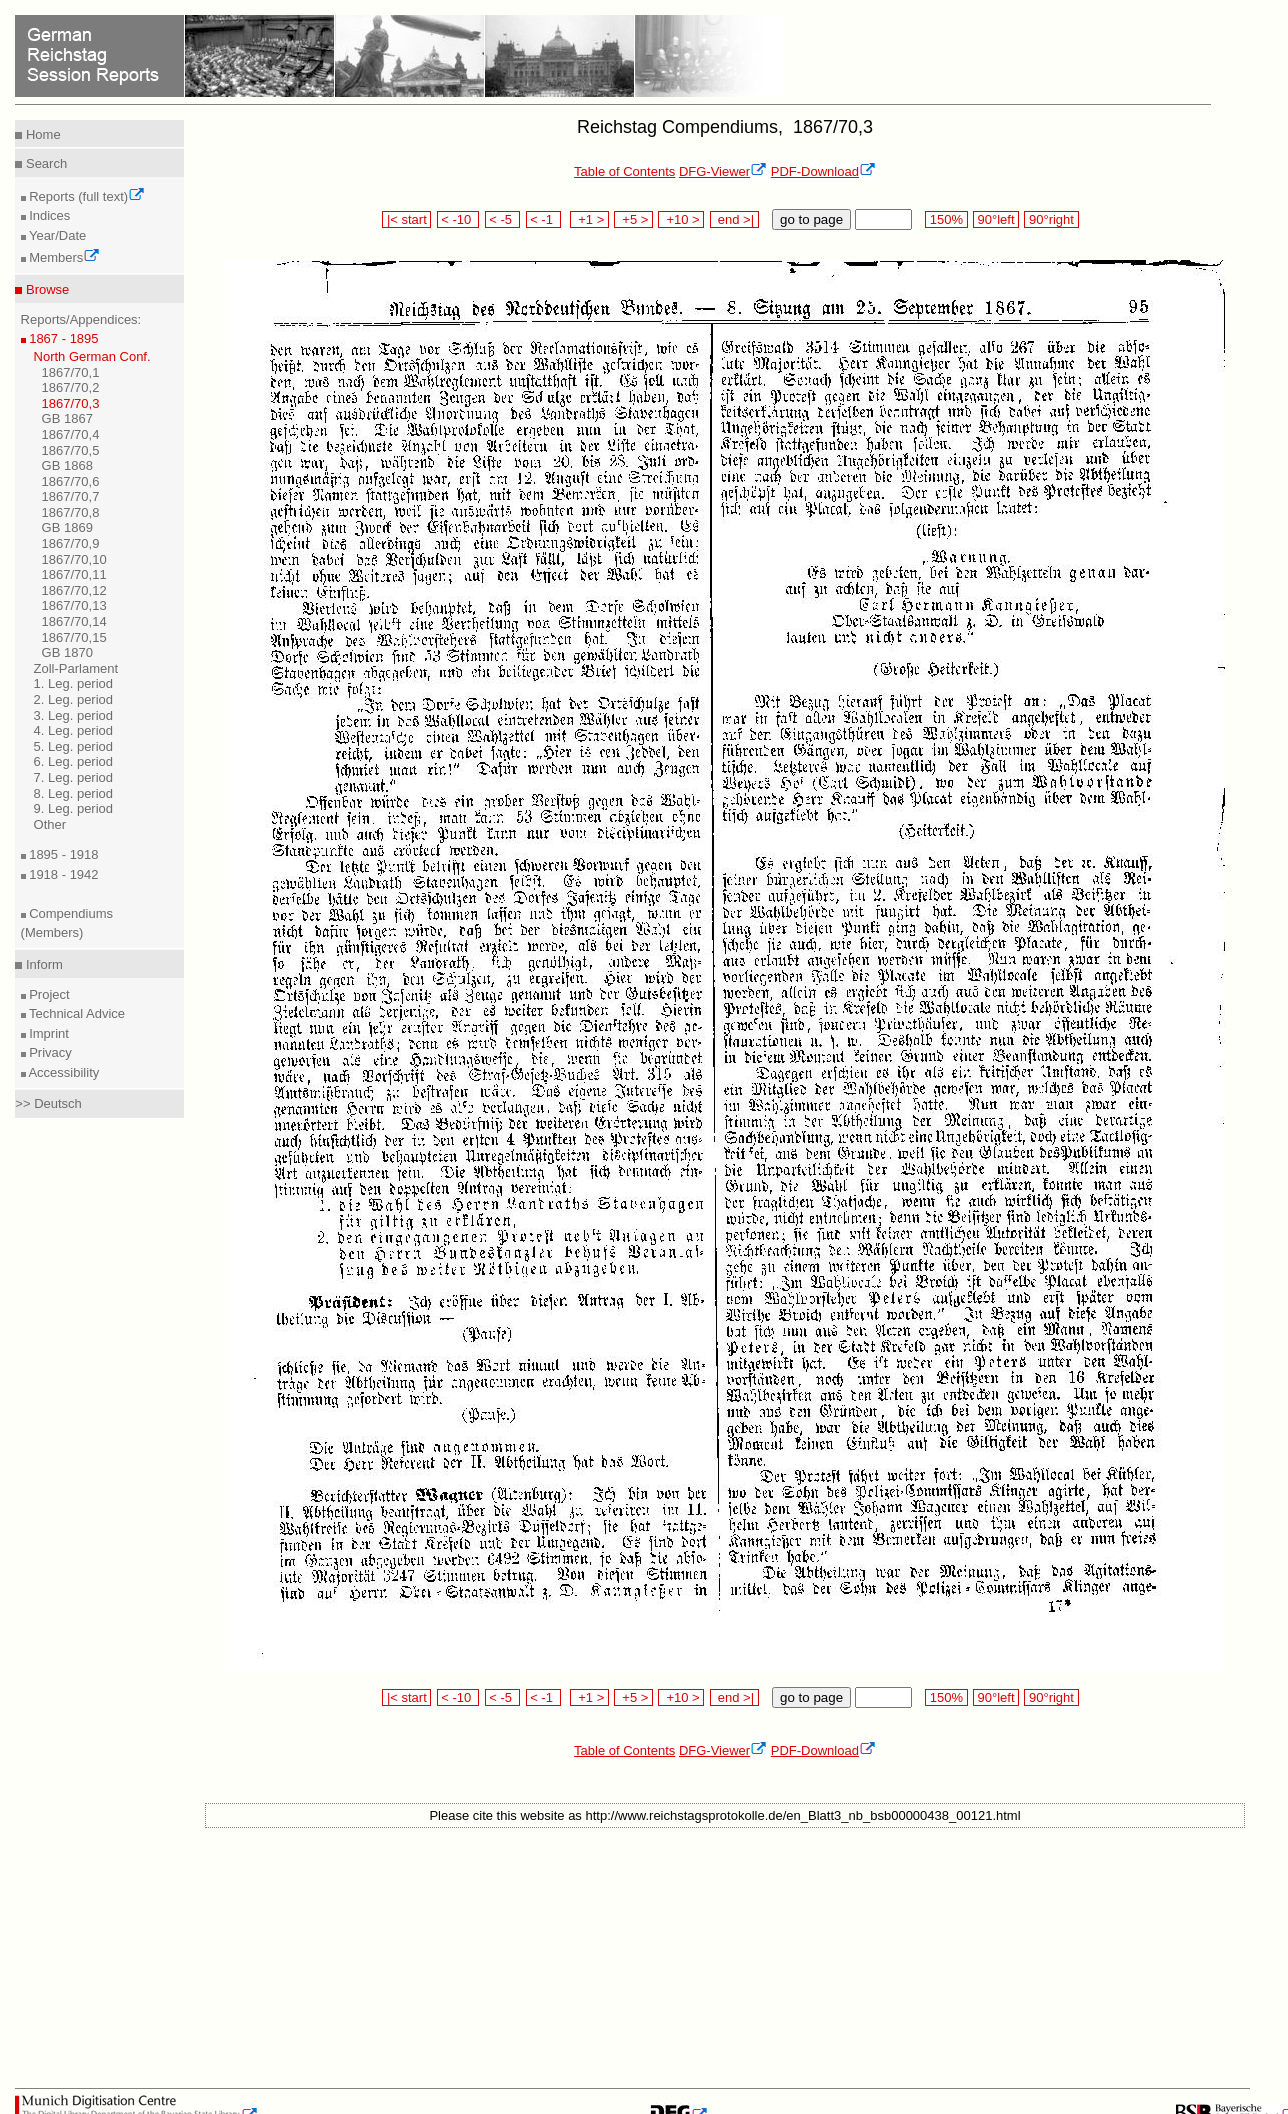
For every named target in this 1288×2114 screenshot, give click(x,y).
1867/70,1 (71, 372)
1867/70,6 (71, 481)
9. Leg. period (74, 808)
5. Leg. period (74, 746)
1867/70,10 (74, 559)
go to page (811, 219)
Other (50, 824)
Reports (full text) (86, 196)
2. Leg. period (74, 699)
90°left (996, 219)
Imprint (47, 1033)
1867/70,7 (71, 496)
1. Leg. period (74, 683)
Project (48, 994)
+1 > (589, 219)
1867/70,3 (71, 403)
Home (41, 134)
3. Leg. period (74, 715)
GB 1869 (67, 527)
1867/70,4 (71, 434)
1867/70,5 (71, 450)
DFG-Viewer (723, 171)
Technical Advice (76, 1013)
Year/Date (56, 235)
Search (44, 163)
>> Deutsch (48, 1103)
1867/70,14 (74, 621)
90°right (1051, 219)
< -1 (544, 219)
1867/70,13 (74, 605)
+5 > (633, 219)
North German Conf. (92, 356)
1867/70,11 (74, 574)
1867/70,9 (71, 543)
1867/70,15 (74, 637)
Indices (48, 215)
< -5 (503, 219)
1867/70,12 (74, 590)
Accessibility (63, 1072)
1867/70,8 (71, 512)
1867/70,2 (71, 387)
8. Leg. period (74, 793)
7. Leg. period (74, 777)
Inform (42, 964)
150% (946, 219)
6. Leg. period (74, 761)
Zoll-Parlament (76, 668)
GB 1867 (67, 418)
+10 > (681, 219)
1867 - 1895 (62, 338)
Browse (45, 289)
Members (63, 257)
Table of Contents (624, 171)
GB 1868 (67, 465)
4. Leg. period (74, 730)
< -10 (458, 219)
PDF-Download (823, 171)
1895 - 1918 (62, 854)
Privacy (49, 1052)
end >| (734, 219)
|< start (406, 219)
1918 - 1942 (62, 874)
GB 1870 (67, 652)
